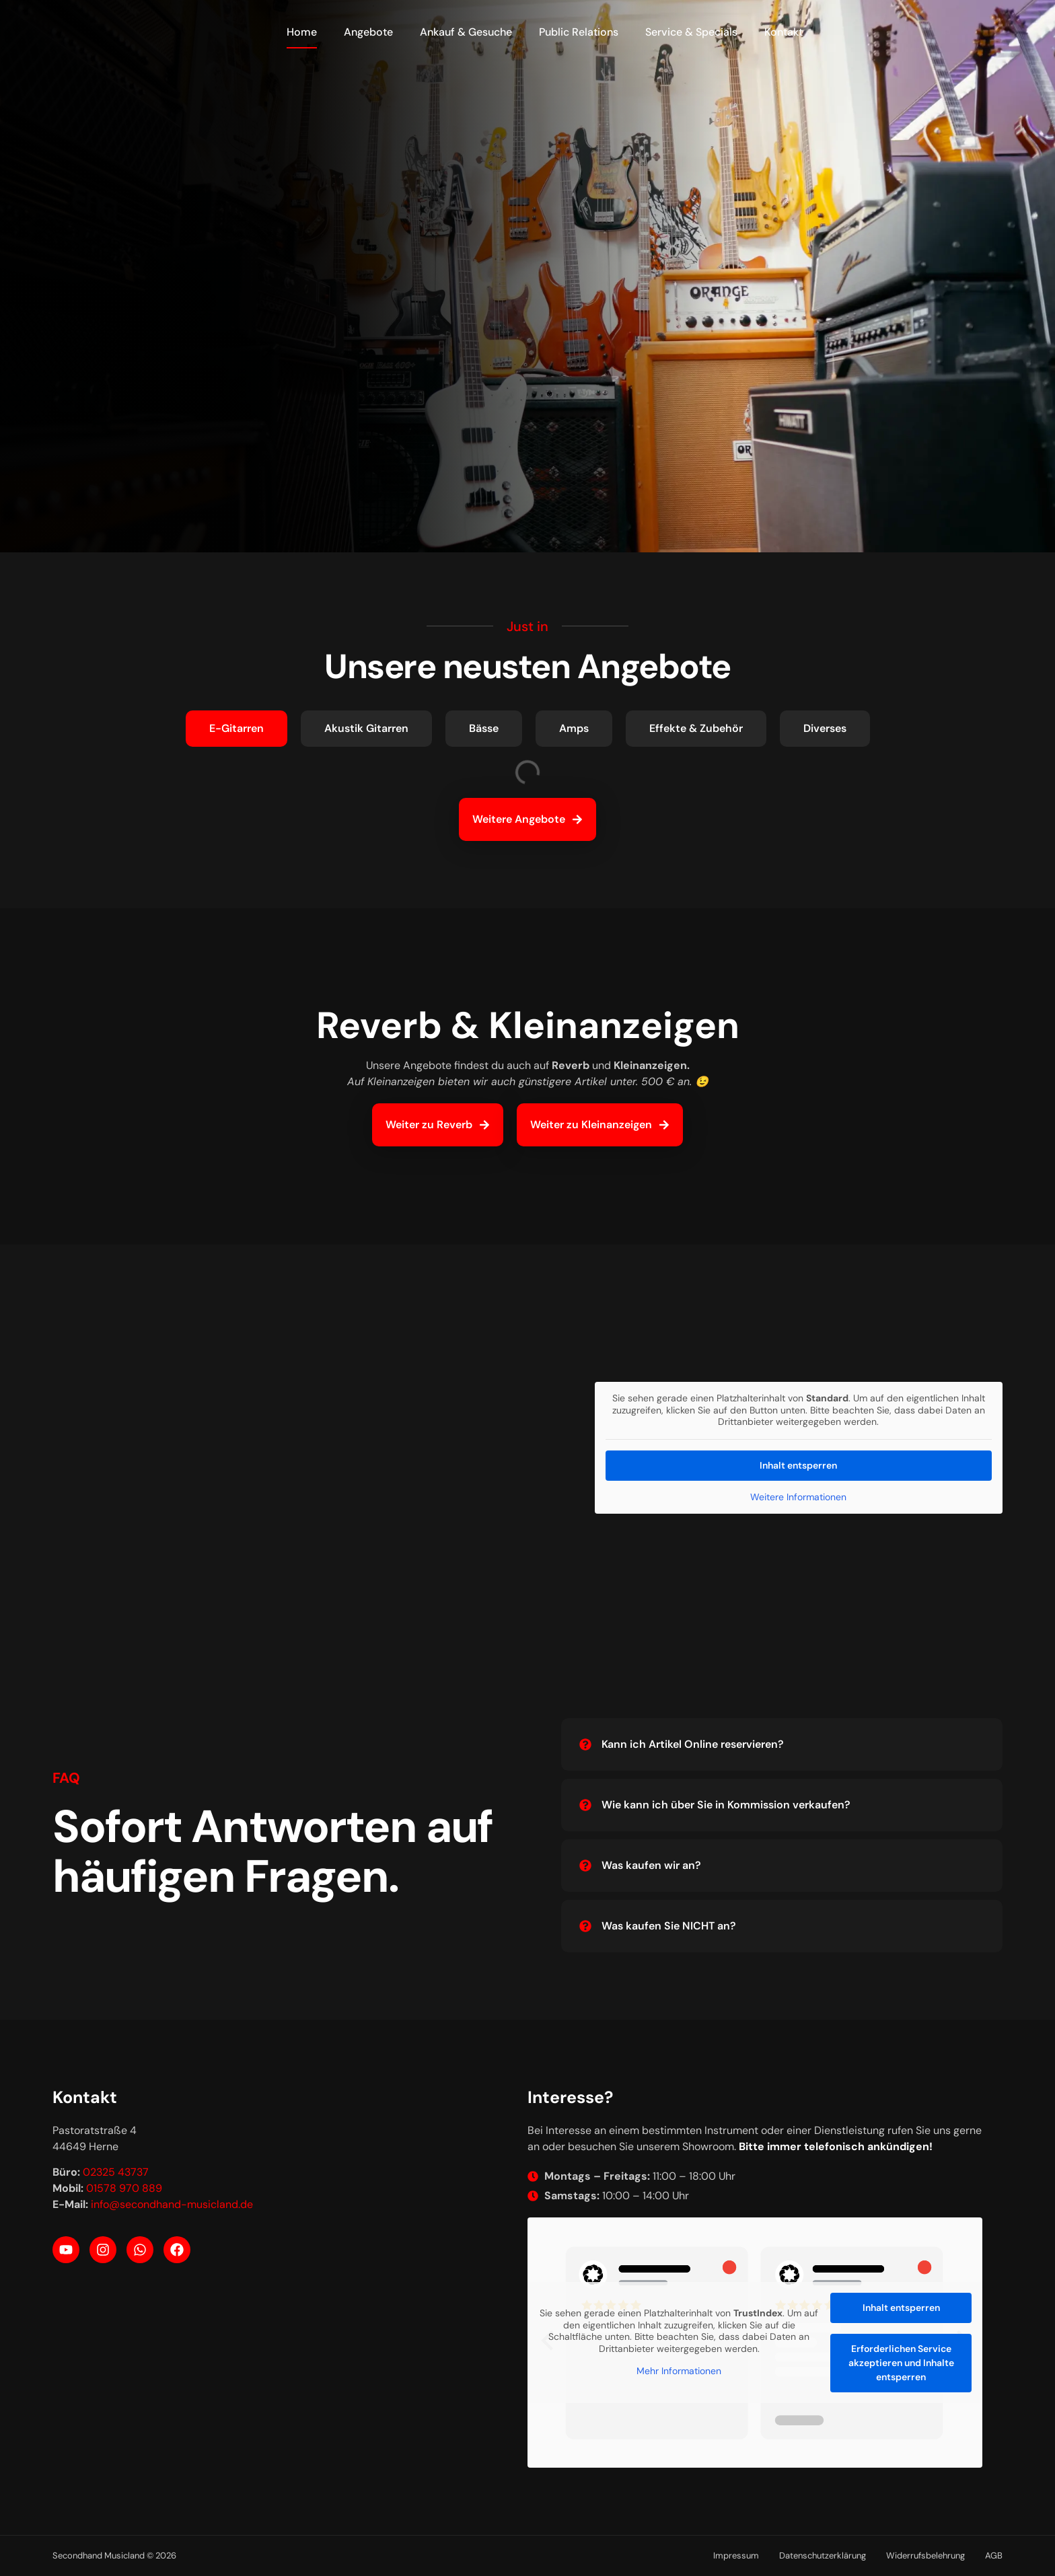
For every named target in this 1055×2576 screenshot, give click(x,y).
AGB (994, 2555)
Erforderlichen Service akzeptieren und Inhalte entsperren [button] (901, 2363)
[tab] (236, 728)
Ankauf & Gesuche (466, 32)
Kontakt (783, 32)
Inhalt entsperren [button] (798, 1465)
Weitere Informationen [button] (798, 1497)
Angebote (368, 32)
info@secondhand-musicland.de (172, 2204)
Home (302, 32)
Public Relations (578, 32)
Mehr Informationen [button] (678, 2371)
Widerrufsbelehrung (925, 2555)
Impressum (736, 2555)
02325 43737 (116, 2172)
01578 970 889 (124, 2188)
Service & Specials (691, 32)
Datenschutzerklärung (822, 2555)
